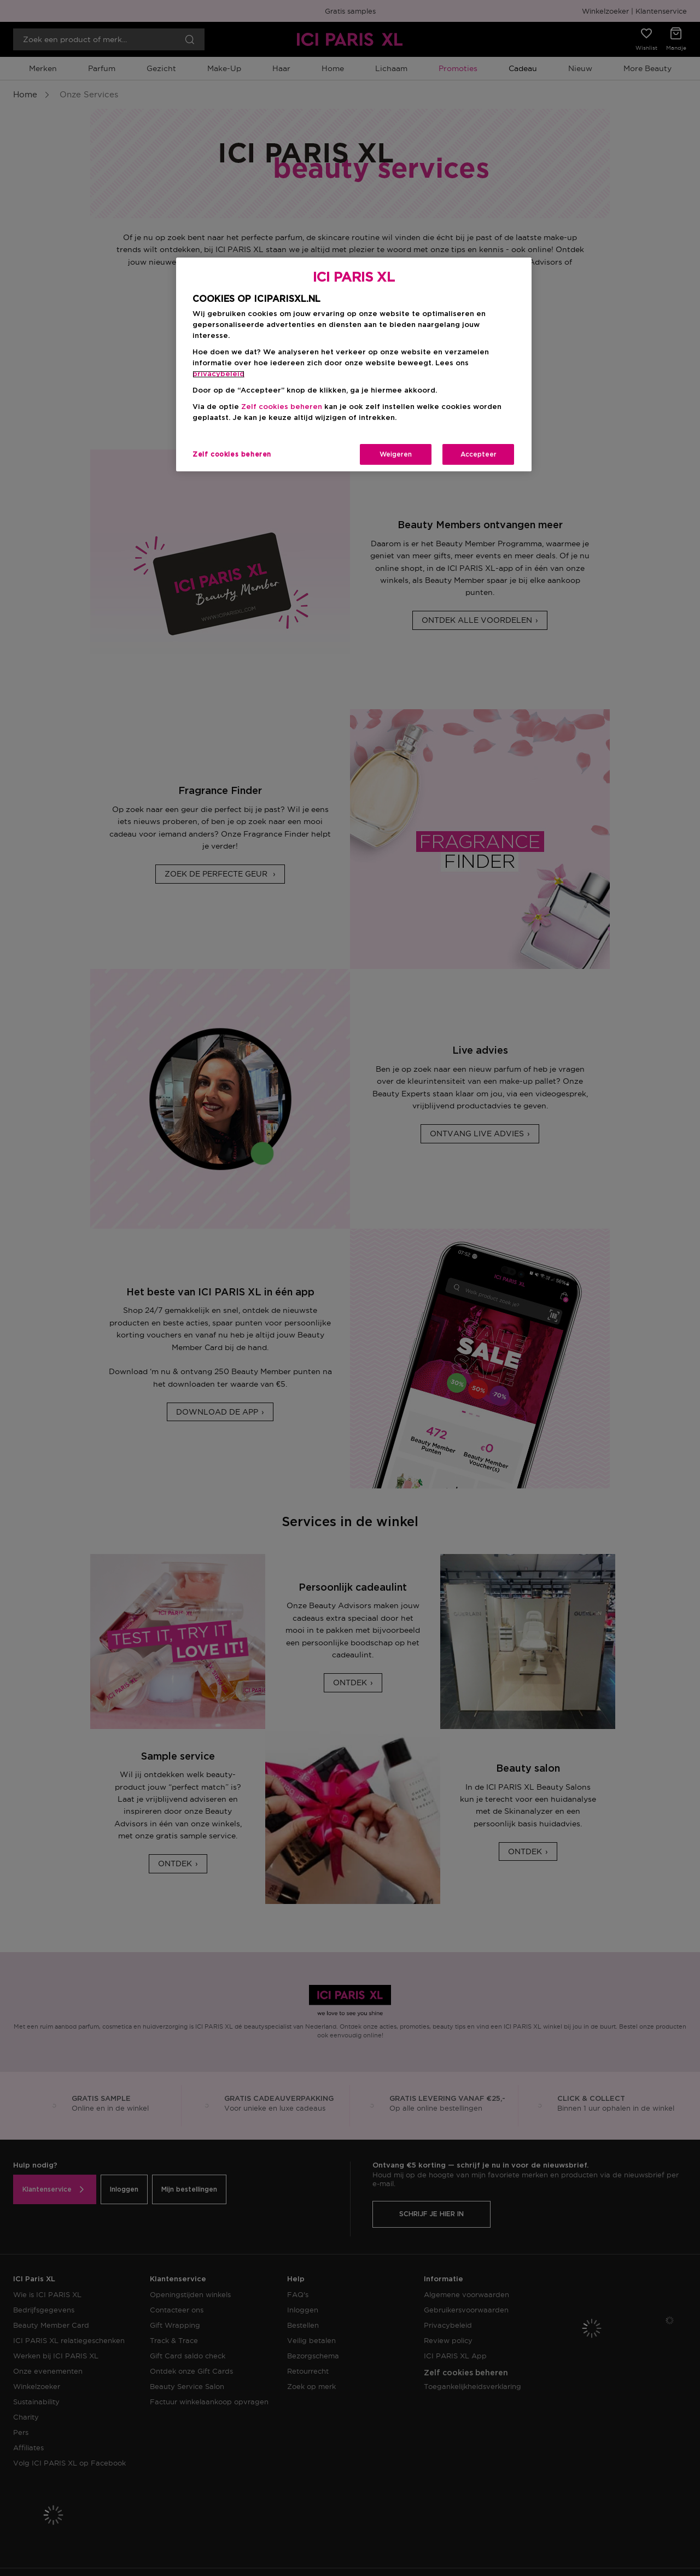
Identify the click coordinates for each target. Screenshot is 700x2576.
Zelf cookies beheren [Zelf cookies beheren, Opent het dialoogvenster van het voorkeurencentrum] (231, 454)
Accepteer (478, 454)
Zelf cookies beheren (281, 407)
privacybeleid (218, 374)
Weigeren (396, 454)
